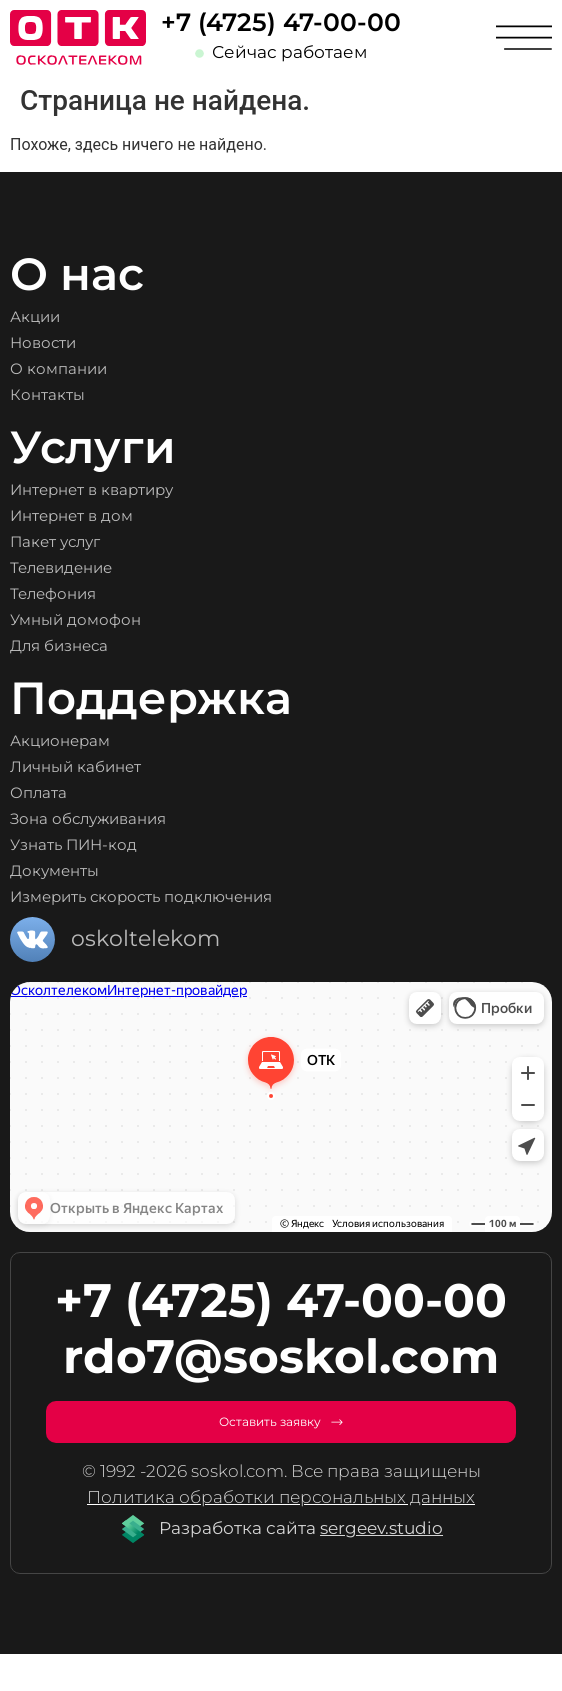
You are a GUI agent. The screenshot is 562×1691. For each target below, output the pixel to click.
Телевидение (87, 568)
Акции (47, 317)
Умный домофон (104, 620)
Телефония (74, 594)
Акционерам (83, 741)
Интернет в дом (99, 516)
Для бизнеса (83, 646)
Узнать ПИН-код (103, 845)
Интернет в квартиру (130, 490)
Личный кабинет (106, 767)
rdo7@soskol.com (281, 1356)
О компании (81, 369)
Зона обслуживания (125, 819)
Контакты (63, 395)
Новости (58, 343)
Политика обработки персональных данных (281, 1533)
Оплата (52, 793)
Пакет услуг (76, 542)
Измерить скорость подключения (203, 897)
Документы (74, 871)
